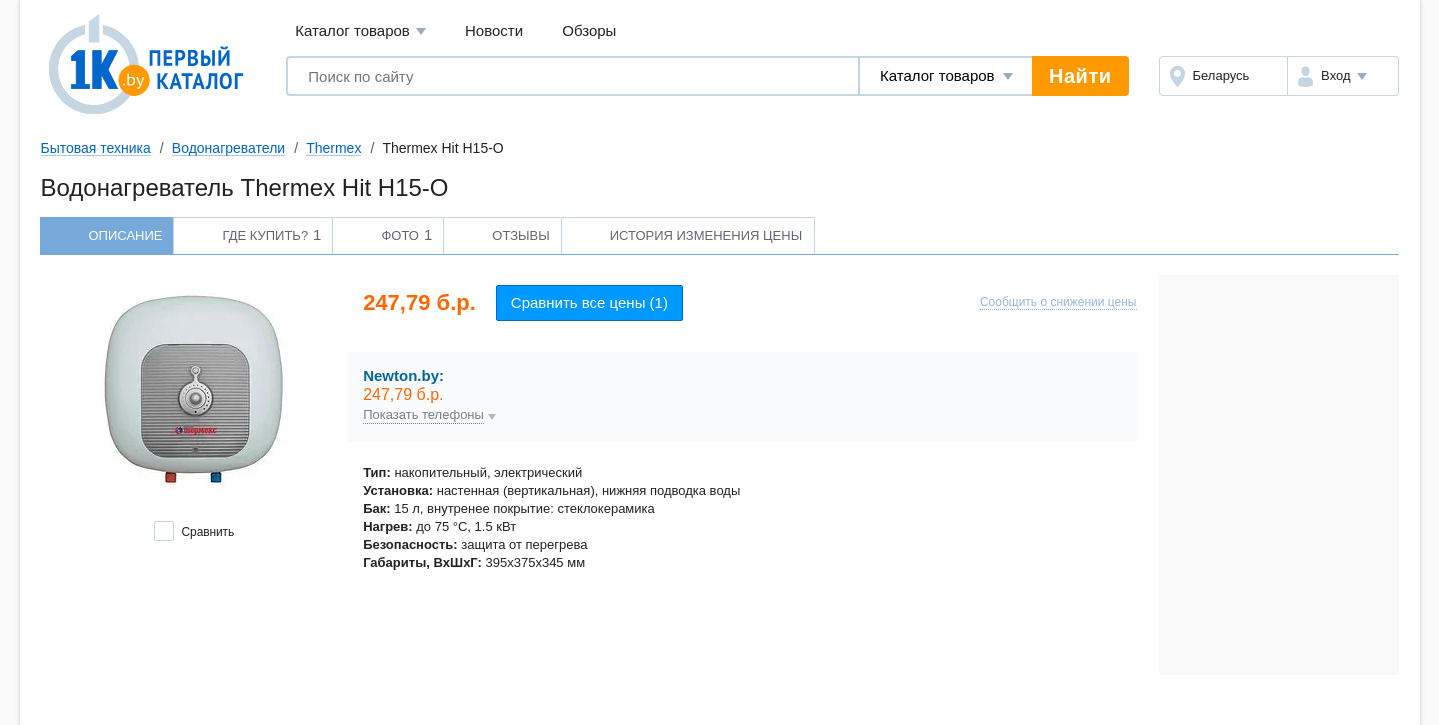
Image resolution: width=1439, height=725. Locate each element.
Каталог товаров (360, 31)
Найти (1080, 76)
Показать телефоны (423, 415)
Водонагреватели (228, 148)
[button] (1342, 76)
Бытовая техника (96, 148)
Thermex (333, 148)
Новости (494, 30)
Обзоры (589, 30)
